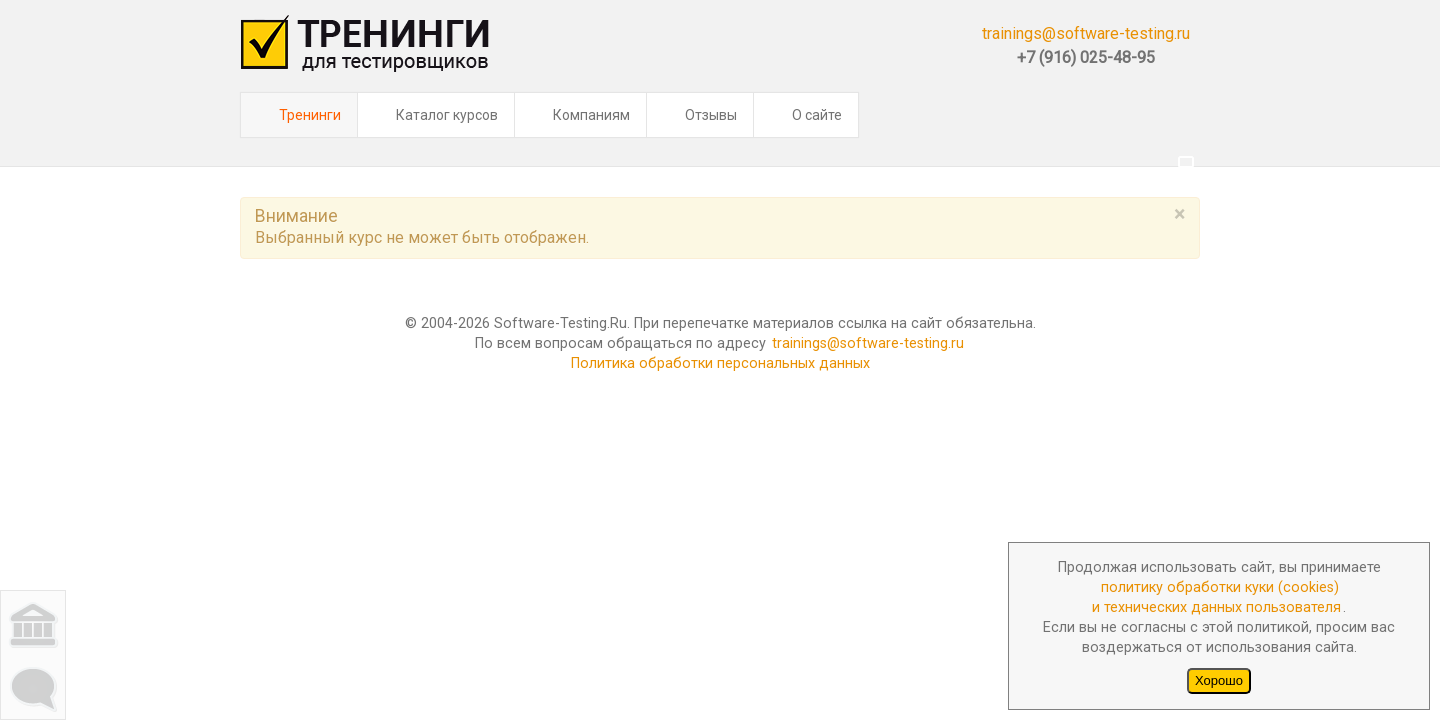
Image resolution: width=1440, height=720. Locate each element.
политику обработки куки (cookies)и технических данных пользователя (1216, 597)
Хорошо (1219, 680)
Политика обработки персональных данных (720, 313)
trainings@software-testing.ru (1086, 33)
